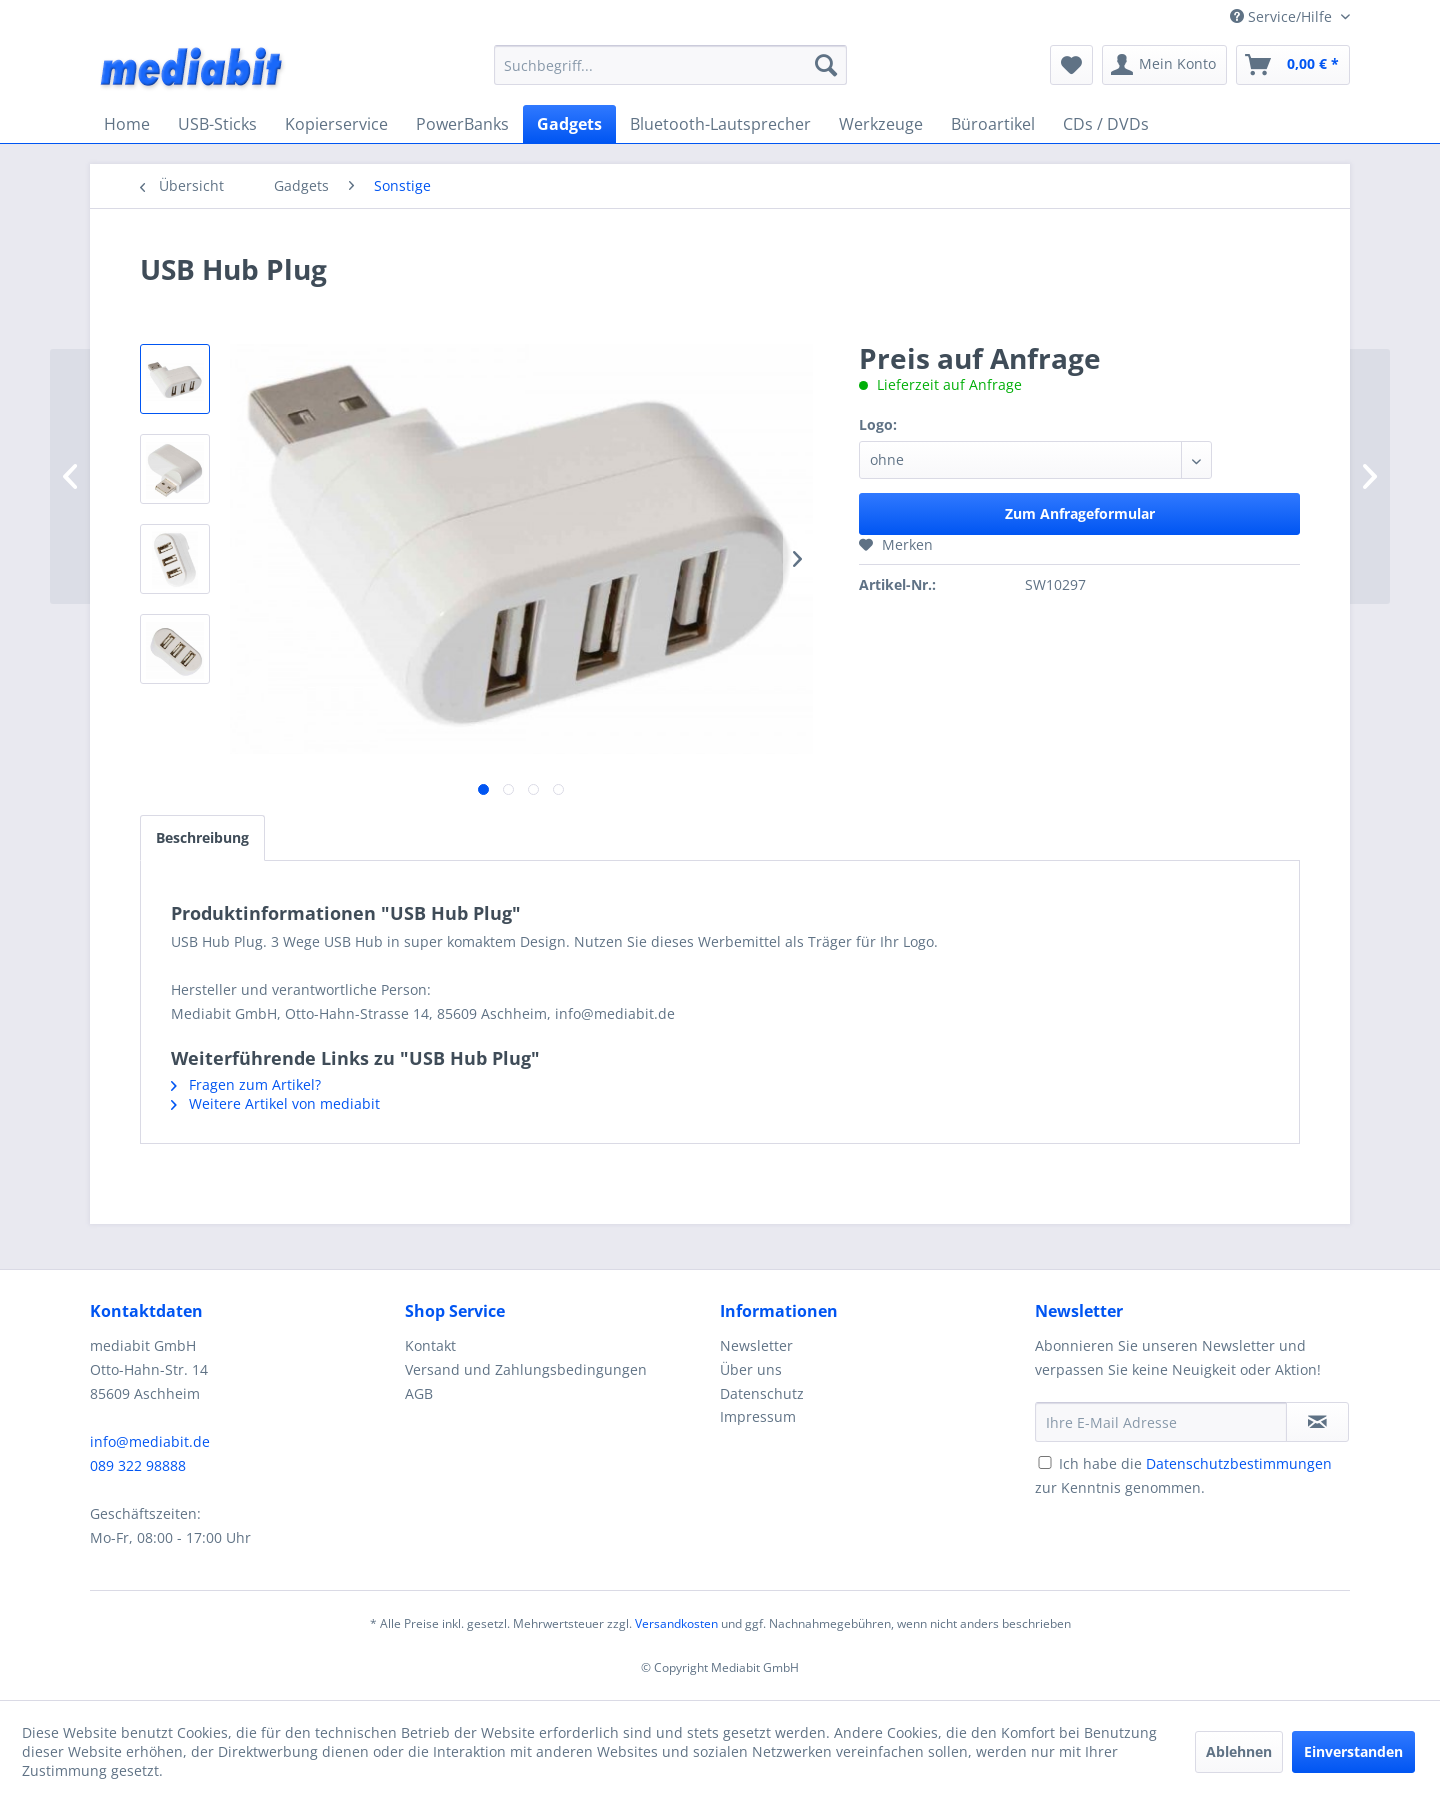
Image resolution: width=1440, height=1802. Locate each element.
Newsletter (756, 1345)
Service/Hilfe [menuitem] (1283, 16)
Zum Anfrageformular (1080, 513)
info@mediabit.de (150, 1441)
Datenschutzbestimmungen (1239, 1463)
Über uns (751, 1369)
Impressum (758, 1416)
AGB (419, 1393)
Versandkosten (676, 1623)
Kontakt (430, 1345)
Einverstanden (1353, 1751)
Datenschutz (762, 1393)
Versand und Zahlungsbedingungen (526, 1369)
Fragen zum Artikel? (246, 1084)
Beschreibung (202, 837)
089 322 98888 (138, 1465)
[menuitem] (670, 65)
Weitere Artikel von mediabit (275, 1103)
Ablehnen (1239, 1751)
